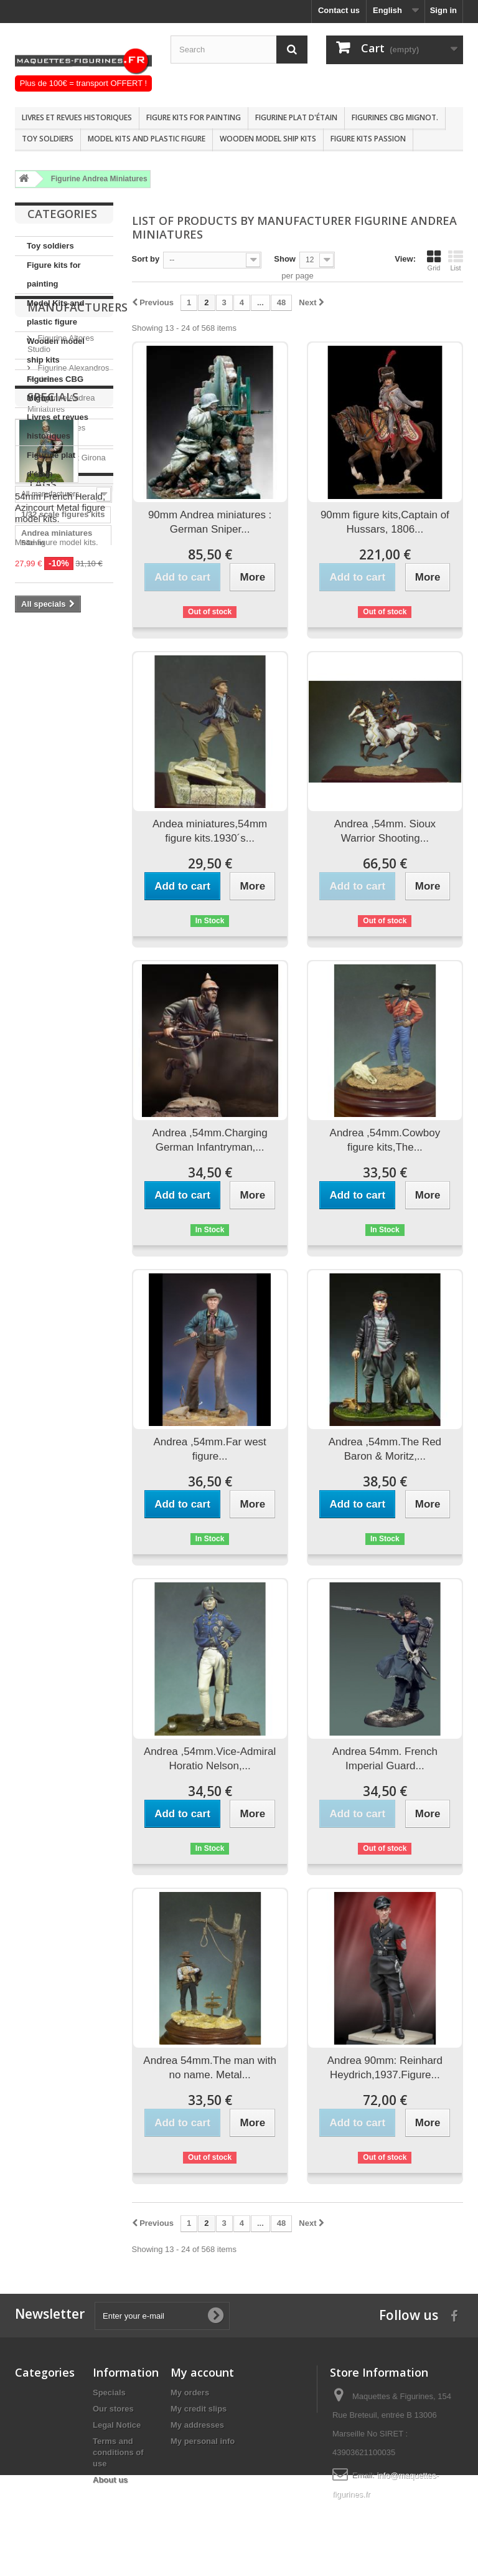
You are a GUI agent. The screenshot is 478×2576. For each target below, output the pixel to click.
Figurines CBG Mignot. (395, 117)
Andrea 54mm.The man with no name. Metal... (209, 2068)
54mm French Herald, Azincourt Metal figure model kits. (60, 845)
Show (285, 259)
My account (202, 2372)
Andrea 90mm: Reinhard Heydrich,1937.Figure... (385, 2068)
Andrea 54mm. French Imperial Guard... (385, 1759)
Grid (434, 260)
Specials (52, 734)
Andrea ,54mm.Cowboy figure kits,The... (385, 1140)
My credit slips (199, 2408)
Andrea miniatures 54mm (56, 1033)
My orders (190, 2392)
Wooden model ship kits (268, 138)
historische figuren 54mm (57, 1081)
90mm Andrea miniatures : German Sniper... (209, 522)
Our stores (113, 2408)
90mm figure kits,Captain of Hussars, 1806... (385, 522)
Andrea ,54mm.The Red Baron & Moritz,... (385, 1449)
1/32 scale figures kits (63, 1010)
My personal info (203, 2441)
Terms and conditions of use (118, 2452)
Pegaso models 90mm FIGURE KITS (59, 1176)
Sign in (443, 10)
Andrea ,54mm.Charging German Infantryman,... (210, 1140)
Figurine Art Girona (70, 659)
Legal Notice (117, 2425)
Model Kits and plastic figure (146, 138)
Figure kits (41, 1105)
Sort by (146, 259)
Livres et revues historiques (77, 117)
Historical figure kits (60, 1152)
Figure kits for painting (193, 117)
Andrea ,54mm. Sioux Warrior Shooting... (385, 831)
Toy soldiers (47, 138)
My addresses (197, 2425)
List (455, 260)
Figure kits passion (368, 138)
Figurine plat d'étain (296, 117)
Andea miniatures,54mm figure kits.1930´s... (209, 831)
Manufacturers (77, 513)
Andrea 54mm (48, 1057)
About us (110, 2479)
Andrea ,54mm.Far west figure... (209, 1449)
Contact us (339, 10)
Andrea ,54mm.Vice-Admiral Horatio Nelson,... (210, 1759)
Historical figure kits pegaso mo (60, 1128)
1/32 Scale (40, 1199)
